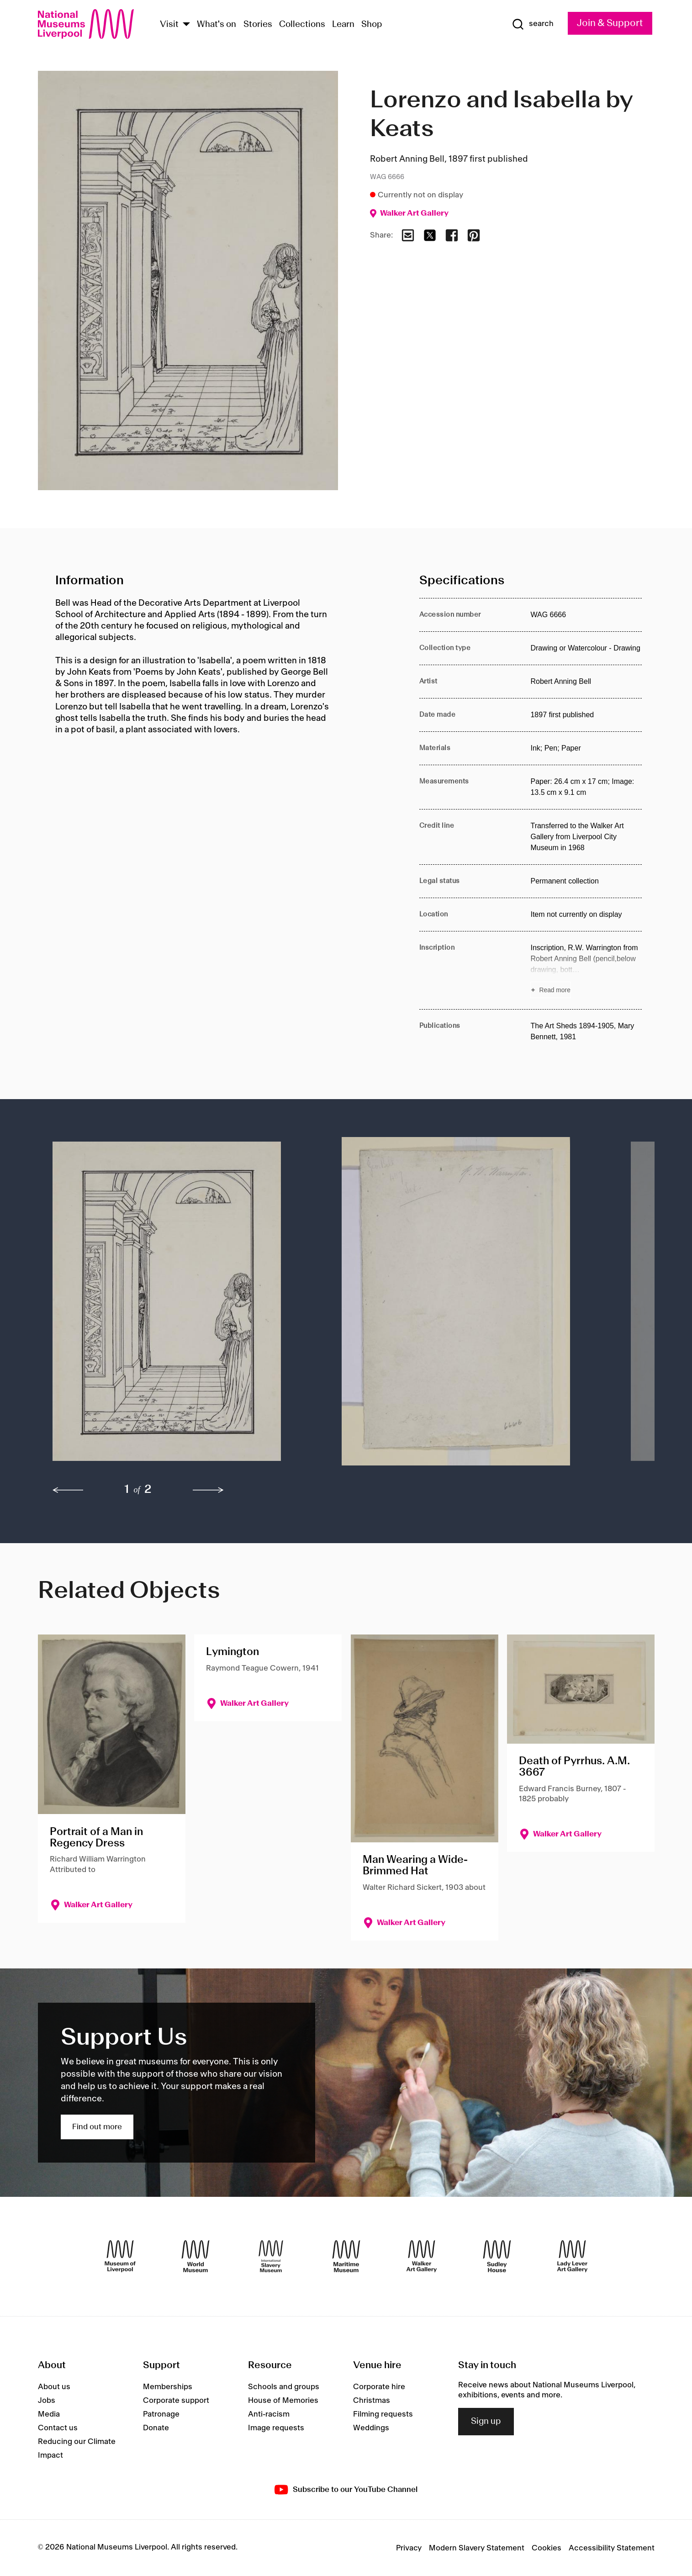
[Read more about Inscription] (586, 970)
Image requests (276, 2428)
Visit (169, 24)
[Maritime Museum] (346, 2256)
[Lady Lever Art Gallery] (572, 2256)
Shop (371, 24)
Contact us (58, 2428)
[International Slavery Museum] (271, 2256)
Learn (343, 24)
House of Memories (283, 2400)
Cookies (546, 2548)
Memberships (167, 2387)
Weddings (371, 2428)
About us (54, 2387)
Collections (302, 24)
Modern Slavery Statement (476, 2548)
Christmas (371, 2400)
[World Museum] (195, 2256)
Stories (257, 24)
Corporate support (176, 2400)
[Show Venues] (186, 25)
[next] (208, 1490)
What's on (216, 24)
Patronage (161, 2414)
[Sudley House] (497, 2256)
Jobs (46, 2400)
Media (49, 2414)
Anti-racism (269, 2414)
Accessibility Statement (612, 2548)
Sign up (486, 2421)
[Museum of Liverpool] (120, 2256)
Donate (156, 2428)
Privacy (409, 2548)
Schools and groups (283, 2387)
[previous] (68, 1490)
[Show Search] (533, 24)
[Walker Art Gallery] (421, 2256)
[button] (179, 1306)
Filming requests (383, 2414)
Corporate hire (379, 2387)
